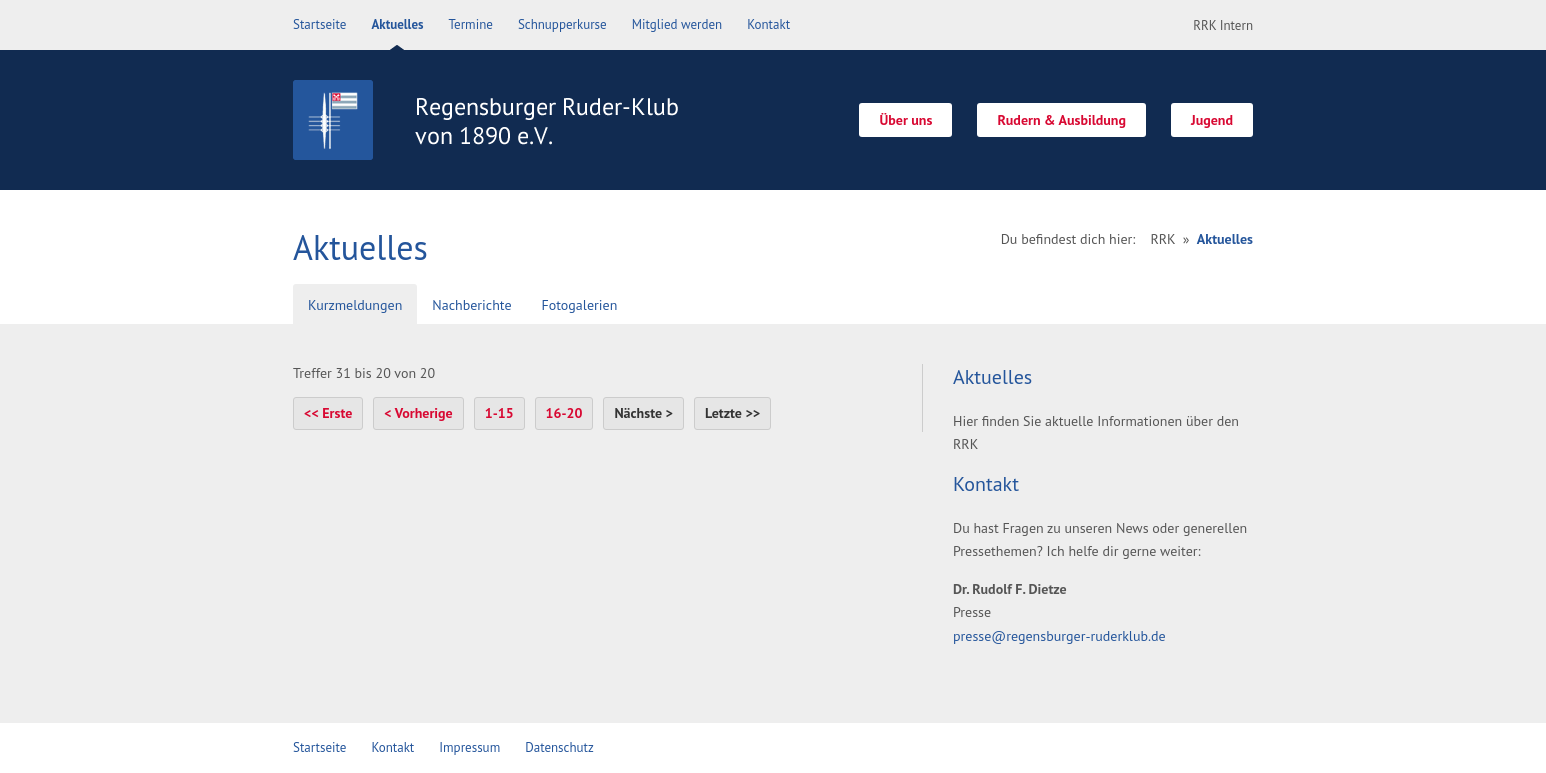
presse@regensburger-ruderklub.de (1059, 636)
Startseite (319, 24)
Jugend (1212, 120)
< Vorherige (418, 413)
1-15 (499, 413)
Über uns (905, 120)
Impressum (469, 747)
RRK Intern (1223, 25)
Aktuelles (397, 24)
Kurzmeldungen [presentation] (355, 305)
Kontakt (768, 24)
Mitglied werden (677, 24)
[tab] (355, 306)
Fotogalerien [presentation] (580, 305)
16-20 (564, 413)
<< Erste (328, 413)
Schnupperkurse (562, 24)
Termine (471, 24)
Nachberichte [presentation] (471, 305)
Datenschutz (559, 747)
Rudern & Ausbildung (1061, 120)
